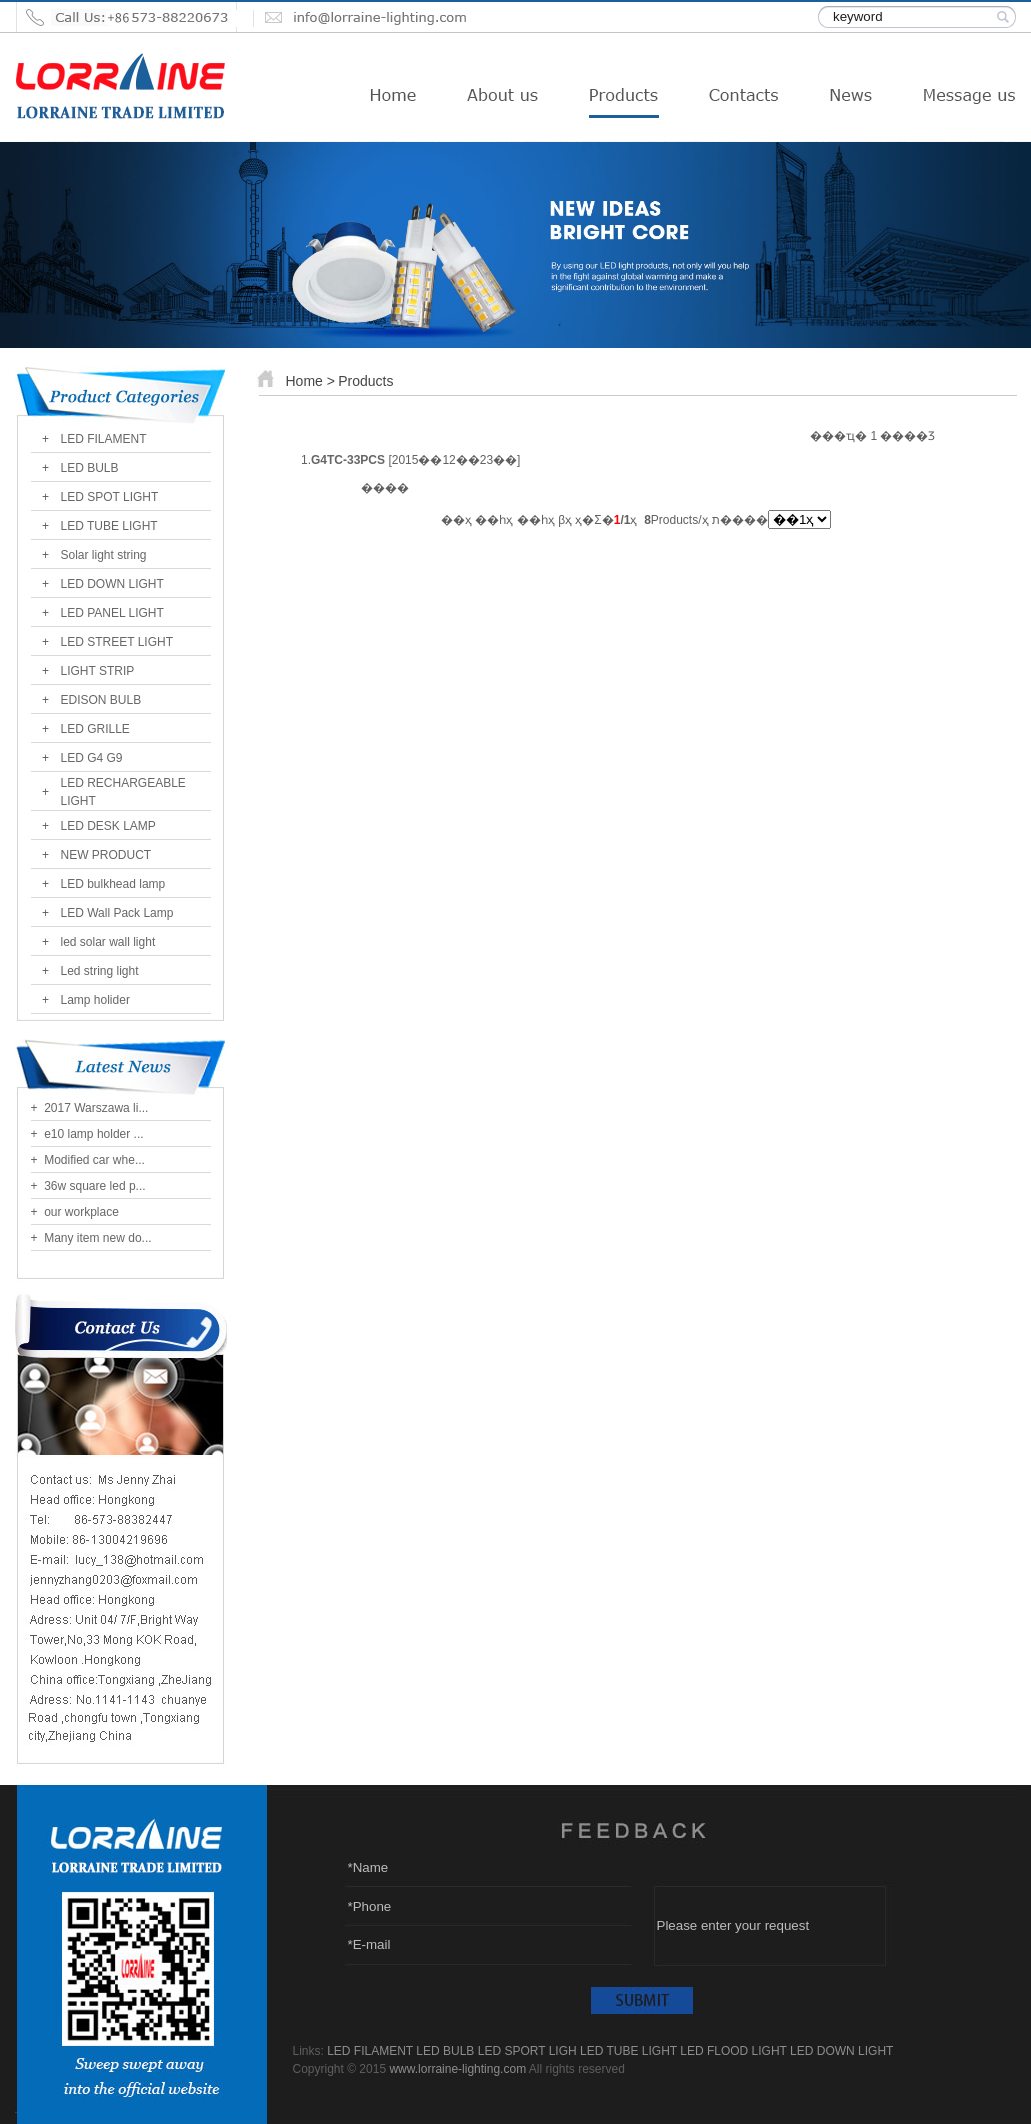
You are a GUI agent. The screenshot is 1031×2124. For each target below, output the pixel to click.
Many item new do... (96, 1238)
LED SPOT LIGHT (110, 497)
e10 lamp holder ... (92, 1134)
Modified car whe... (93, 1160)
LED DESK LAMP (108, 826)
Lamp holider (95, 1000)
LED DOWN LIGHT (112, 584)
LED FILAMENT (104, 439)
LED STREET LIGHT (117, 642)
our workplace (80, 1212)
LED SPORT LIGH (527, 2051)
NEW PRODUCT (106, 855)
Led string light (100, 971)
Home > (310, 381)
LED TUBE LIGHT (109, 526)
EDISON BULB (101, 700)
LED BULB (90, 468)
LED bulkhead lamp (113, 884)
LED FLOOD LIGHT (733, 2051)
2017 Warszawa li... (95, 1108)
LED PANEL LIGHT (112, 613)
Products (365, 381)
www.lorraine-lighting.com (457, 2069)
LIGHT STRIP (98, 671)
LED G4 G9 (92, 758)
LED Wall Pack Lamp (117, 913)
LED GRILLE (95, 729)
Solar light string (104, 555)
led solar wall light (108, 942)
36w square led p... (93, 1186)
